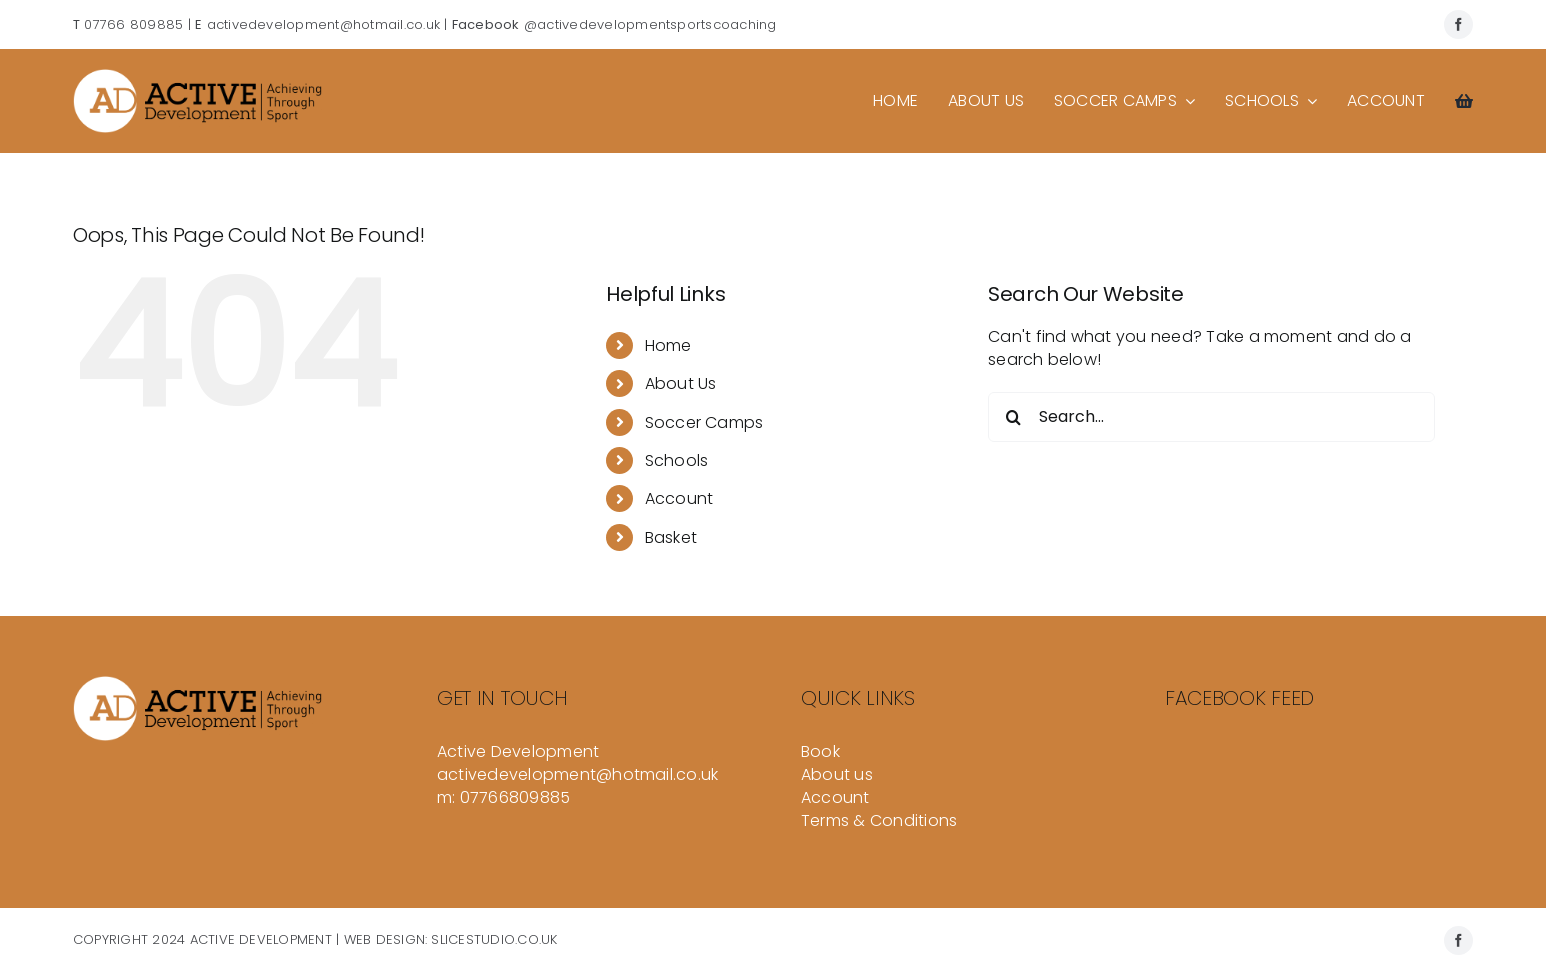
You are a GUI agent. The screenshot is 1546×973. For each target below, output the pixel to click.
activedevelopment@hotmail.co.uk (323, 24)
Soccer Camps (704, 422)
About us (837, 774)
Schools (677, 460)
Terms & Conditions (879, 820)
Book (820, 751)
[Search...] (1211, 417)
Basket (671, 537)
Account (679, 498)
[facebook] (1458, 24)
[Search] (1013, 417)
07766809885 (515, 797)
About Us (681, 383)
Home (668, 345)
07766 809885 (133, 24)
